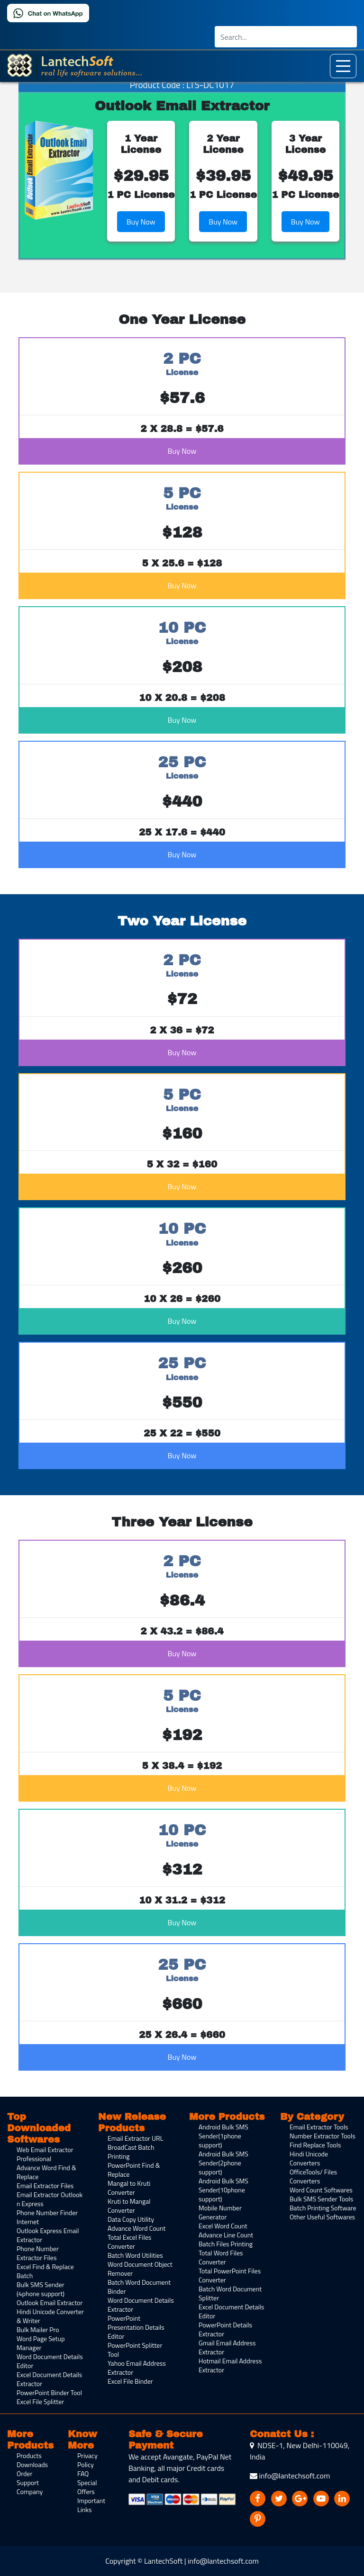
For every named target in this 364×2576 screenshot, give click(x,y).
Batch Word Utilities (135, 2255)
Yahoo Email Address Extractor (137, 2367)
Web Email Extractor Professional (45, 2154)
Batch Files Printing (226, 2244)
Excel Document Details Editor (231, 2311)
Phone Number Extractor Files (38, 2253)
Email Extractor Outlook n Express (49, 2199)
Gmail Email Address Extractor (227, 2347)
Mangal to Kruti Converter (129, 2187)
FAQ (83, 2473)
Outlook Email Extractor (49, 2302)
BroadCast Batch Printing (131, 2151)
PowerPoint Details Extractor (225, 2329)
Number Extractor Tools (322, 2136)
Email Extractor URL (135, 2138)
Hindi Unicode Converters (309, 2158)
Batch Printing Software (323, 2208)
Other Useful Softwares (322, 2217)
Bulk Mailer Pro (38, 2329)
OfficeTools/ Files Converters (313, 2176)
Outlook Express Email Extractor (48, 2235)
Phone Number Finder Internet (47, 2217)
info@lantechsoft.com (290, 2475)
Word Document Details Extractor (141, 2304)
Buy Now (141, 221)
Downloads (32, 2464)
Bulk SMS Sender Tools (321, 2199)
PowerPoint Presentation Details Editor (136, 2327)
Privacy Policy (87, 2459)
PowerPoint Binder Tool (49, 2392)
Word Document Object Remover (140, 2268)
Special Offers (87, 2486)
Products (29, 2455)
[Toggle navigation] (343, 66)
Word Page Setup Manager (41, 2343)
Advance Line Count (226, 2235)
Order (24, 2473)
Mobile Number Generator (220, 2212)
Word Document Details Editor (50, 2361)
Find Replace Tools (315, 2145)
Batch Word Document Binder (139, 2286)
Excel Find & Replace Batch (45, 2271)
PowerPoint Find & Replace (134, 2169)
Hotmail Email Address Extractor (230, 2365)
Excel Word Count (223, 2226)
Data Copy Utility (131, 2219)
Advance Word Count (136, 2228)
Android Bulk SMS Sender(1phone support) (223, 2136)
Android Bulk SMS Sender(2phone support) (223, 2163)
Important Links (91, 2504)
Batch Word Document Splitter (230, 2293)
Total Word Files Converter (221, 2257)
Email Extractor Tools (319, 2127)
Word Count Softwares (321, 2190)
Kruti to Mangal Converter (129, 2205)
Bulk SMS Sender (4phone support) (40, 2289)
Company (30, 2491)
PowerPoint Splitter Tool (135, 2349)
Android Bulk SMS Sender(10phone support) (223, 2190)
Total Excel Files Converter (129, 2241)
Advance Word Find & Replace (46, 2172)
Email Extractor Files (45, 2185)
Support (28, 2482)
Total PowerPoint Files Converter (230, 2275)
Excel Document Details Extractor (49, 2379)
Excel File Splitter (40, 2401)
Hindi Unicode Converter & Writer (50, 2316)
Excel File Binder (130, 2381)
